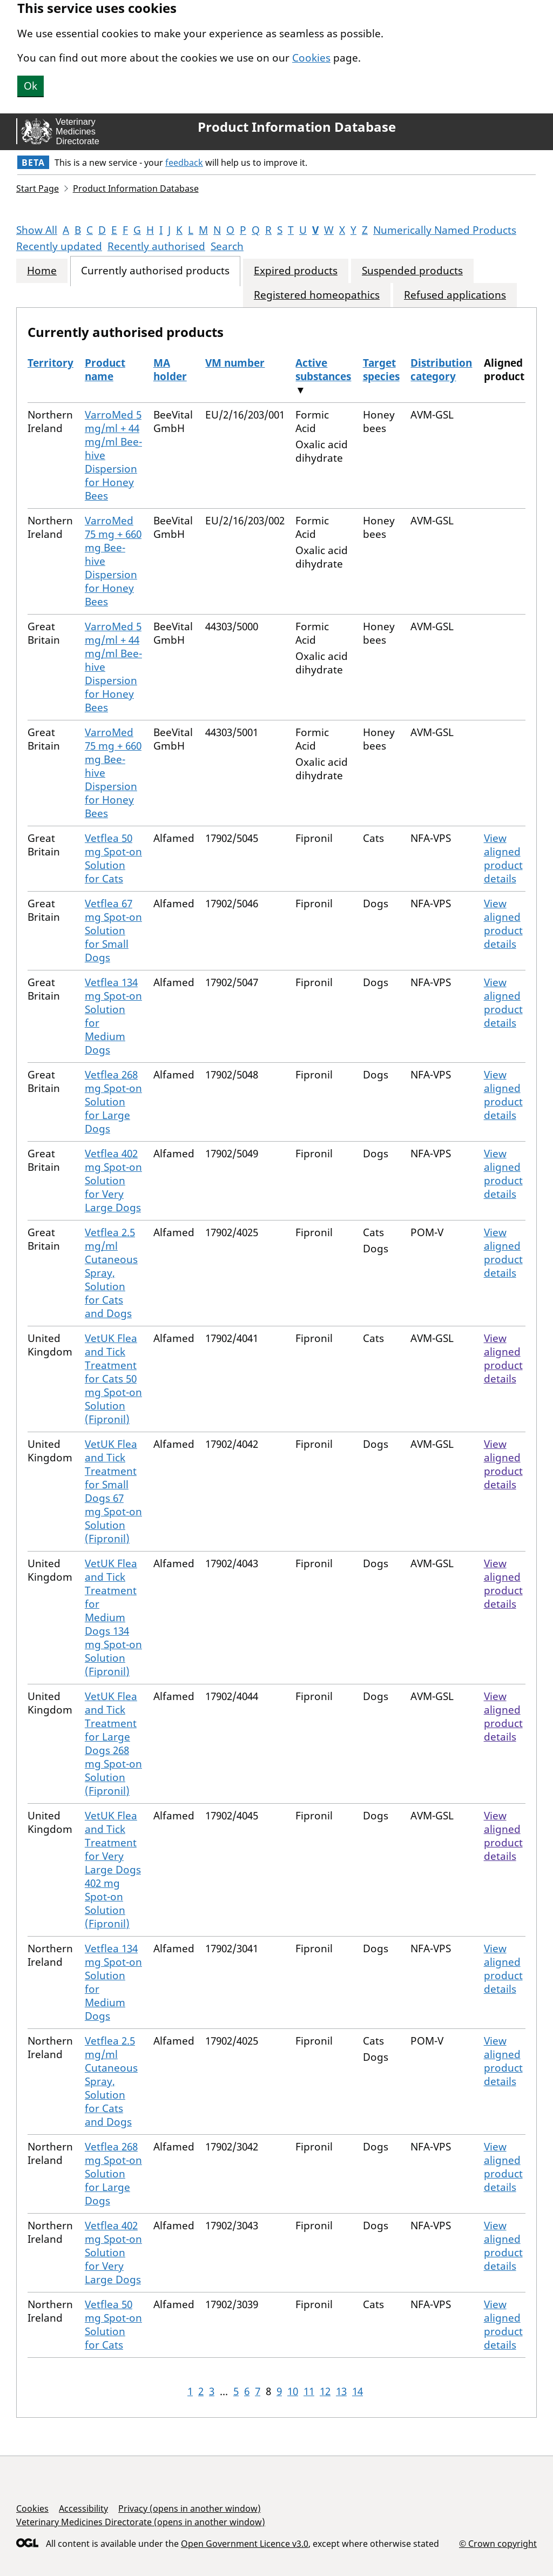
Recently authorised (156, 246)
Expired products (296, 271)
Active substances (323, 369)
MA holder (170, 369)
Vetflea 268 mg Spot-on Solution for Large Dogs (113, 1102)
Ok (30, 86)
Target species (381, 369)
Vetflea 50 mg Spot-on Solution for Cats (113, 858)
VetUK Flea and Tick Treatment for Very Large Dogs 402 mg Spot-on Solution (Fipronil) (113, 1870)
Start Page (37, 188)
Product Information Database (297, 127)
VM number (235, 363)
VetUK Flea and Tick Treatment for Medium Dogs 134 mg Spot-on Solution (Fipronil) (113, 1617)
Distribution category (441, 369)
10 (292, 2391)
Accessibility (83, 2508)
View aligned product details (503, 858)
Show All (36, 230)
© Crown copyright (498, 2543)
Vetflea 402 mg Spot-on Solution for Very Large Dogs (113, 1181)
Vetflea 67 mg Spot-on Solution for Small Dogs (113, 930)
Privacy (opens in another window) (189, 2508)
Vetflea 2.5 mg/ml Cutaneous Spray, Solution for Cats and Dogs (111, 1272)
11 (309, 2391)
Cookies (311, 58)
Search (227, 246)
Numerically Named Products (444, 230)
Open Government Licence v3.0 (244, 2544)
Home (42, 271)
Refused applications (455, 295)
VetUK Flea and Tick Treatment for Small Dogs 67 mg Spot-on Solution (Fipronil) (113, 1491)
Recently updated (59, 246)
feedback (184, 162)
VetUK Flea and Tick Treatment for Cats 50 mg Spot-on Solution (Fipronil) (113, 1378)
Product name (105, 369)
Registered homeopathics (317, 295)
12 (325, 2391)
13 (341, 2391)
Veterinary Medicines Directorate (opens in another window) (140, 2522)
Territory (50, 363)
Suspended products (412, 271)
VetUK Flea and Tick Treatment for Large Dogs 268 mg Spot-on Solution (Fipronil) (113, 1743)
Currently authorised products (155, 271)
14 (357, 2391)
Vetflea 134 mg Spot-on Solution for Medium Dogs (113, 1016)
